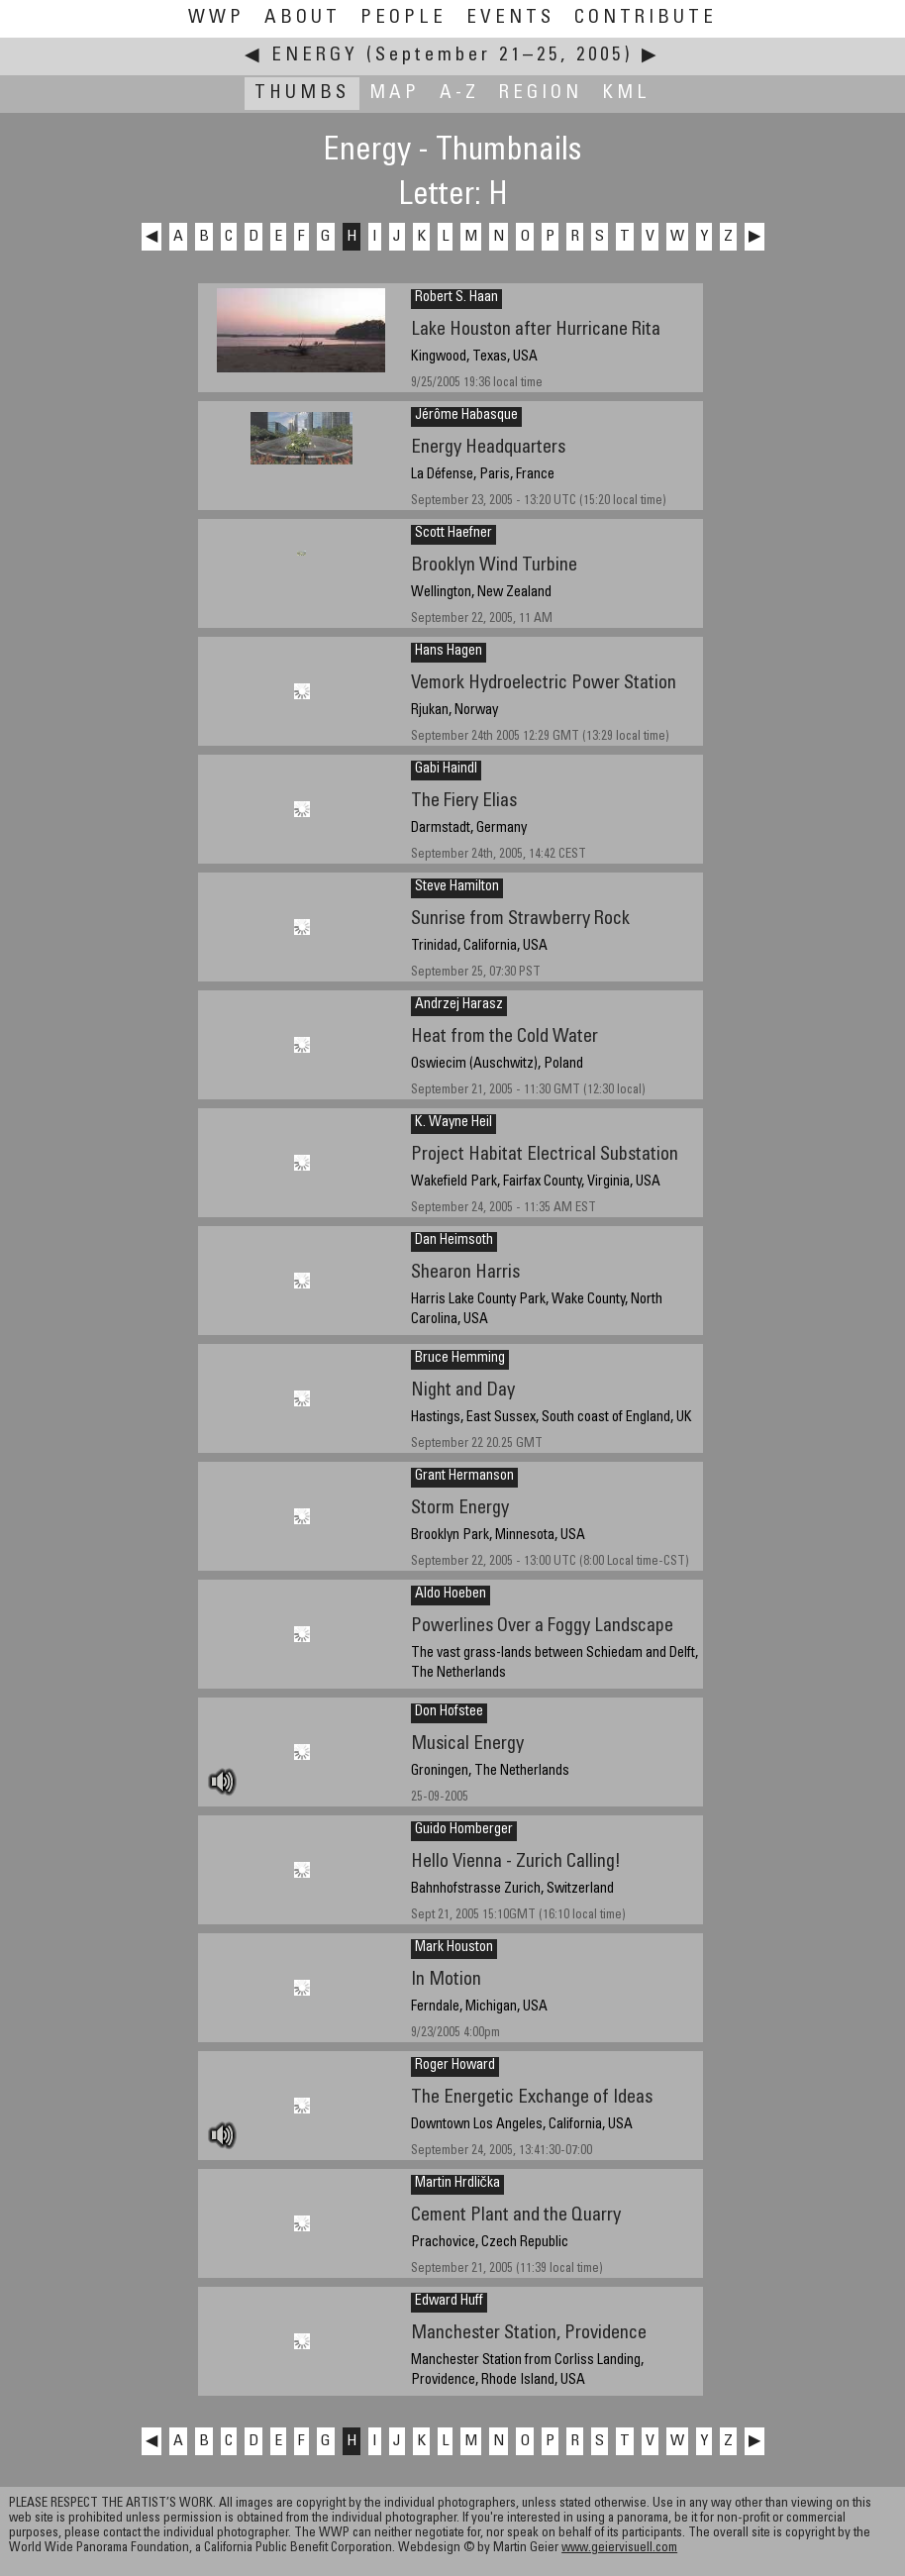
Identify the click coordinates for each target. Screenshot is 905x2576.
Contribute (645, 18)
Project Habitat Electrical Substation (544, 1155)
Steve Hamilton (457, 887)
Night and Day (463, 1391)
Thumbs (302, 93)
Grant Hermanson (464, 1477)
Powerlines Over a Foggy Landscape (542, 1626)
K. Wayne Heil (453, 1123)
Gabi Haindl (446, 769)
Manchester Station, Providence (529, 2333)
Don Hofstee (449, 1712)
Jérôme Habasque (466, 416)
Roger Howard (455, 2066)
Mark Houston (454, 1948)
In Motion (446, 1980)
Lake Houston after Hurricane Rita (535, 330)
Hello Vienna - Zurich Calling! (516, 1862)
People (403, 18)
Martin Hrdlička (457, 2184)
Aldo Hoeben (450, 1594)
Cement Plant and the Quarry (516, 2216)
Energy (314, 56)
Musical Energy (467, 1744)
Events (510, 18)
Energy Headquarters (488, 448)
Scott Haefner (453, 534)
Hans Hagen (448, 652)
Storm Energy (460, 1508)
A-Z (459, 93)
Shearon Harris (465, 1273)
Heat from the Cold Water (504, 1037)
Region (540, 93)
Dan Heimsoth (454, 1241)
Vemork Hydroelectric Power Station (543, 683)
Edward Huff (449, 2302)
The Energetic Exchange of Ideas (532, 2098)
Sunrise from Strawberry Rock (520, 919)
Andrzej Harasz (459, 1005)
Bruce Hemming (460, 1359)
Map (394, 93)
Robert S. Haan (456, 298)
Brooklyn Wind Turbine (494, 566)
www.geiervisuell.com (619, 2548)
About (302, 18)
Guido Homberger (464, 1830)
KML (626, 93)
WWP (216, 18)
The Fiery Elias (464, 801)
